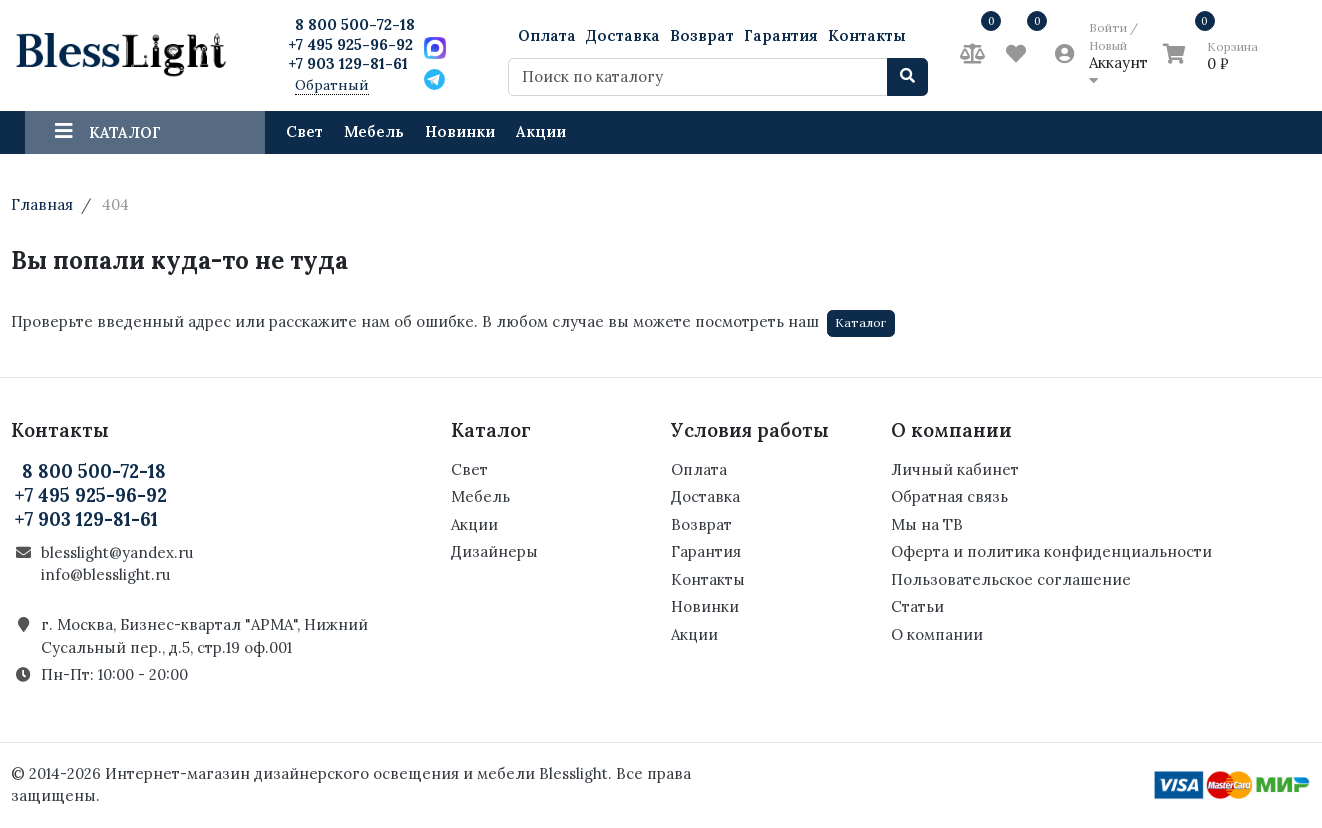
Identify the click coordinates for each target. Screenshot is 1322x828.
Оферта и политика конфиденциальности (1051, 551)
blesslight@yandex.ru (117, 552)
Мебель (374, 131)
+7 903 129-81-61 (348, 63)
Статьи (917, 606)
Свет (304, 131)
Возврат (702, 35)
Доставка (623, 35)
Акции (541, 131)
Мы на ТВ (927, 524)
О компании (937, 634)
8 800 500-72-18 (355, 24)
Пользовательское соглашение (1011, 579)
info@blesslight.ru (105, 574)
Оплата (547, 35)
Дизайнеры (494, 551)
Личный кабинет (955, 469)
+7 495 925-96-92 (350, 44)
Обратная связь (949, 496)
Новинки (460, 131)
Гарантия (781, 35)
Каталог (860, 322)
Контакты (867, 35)
